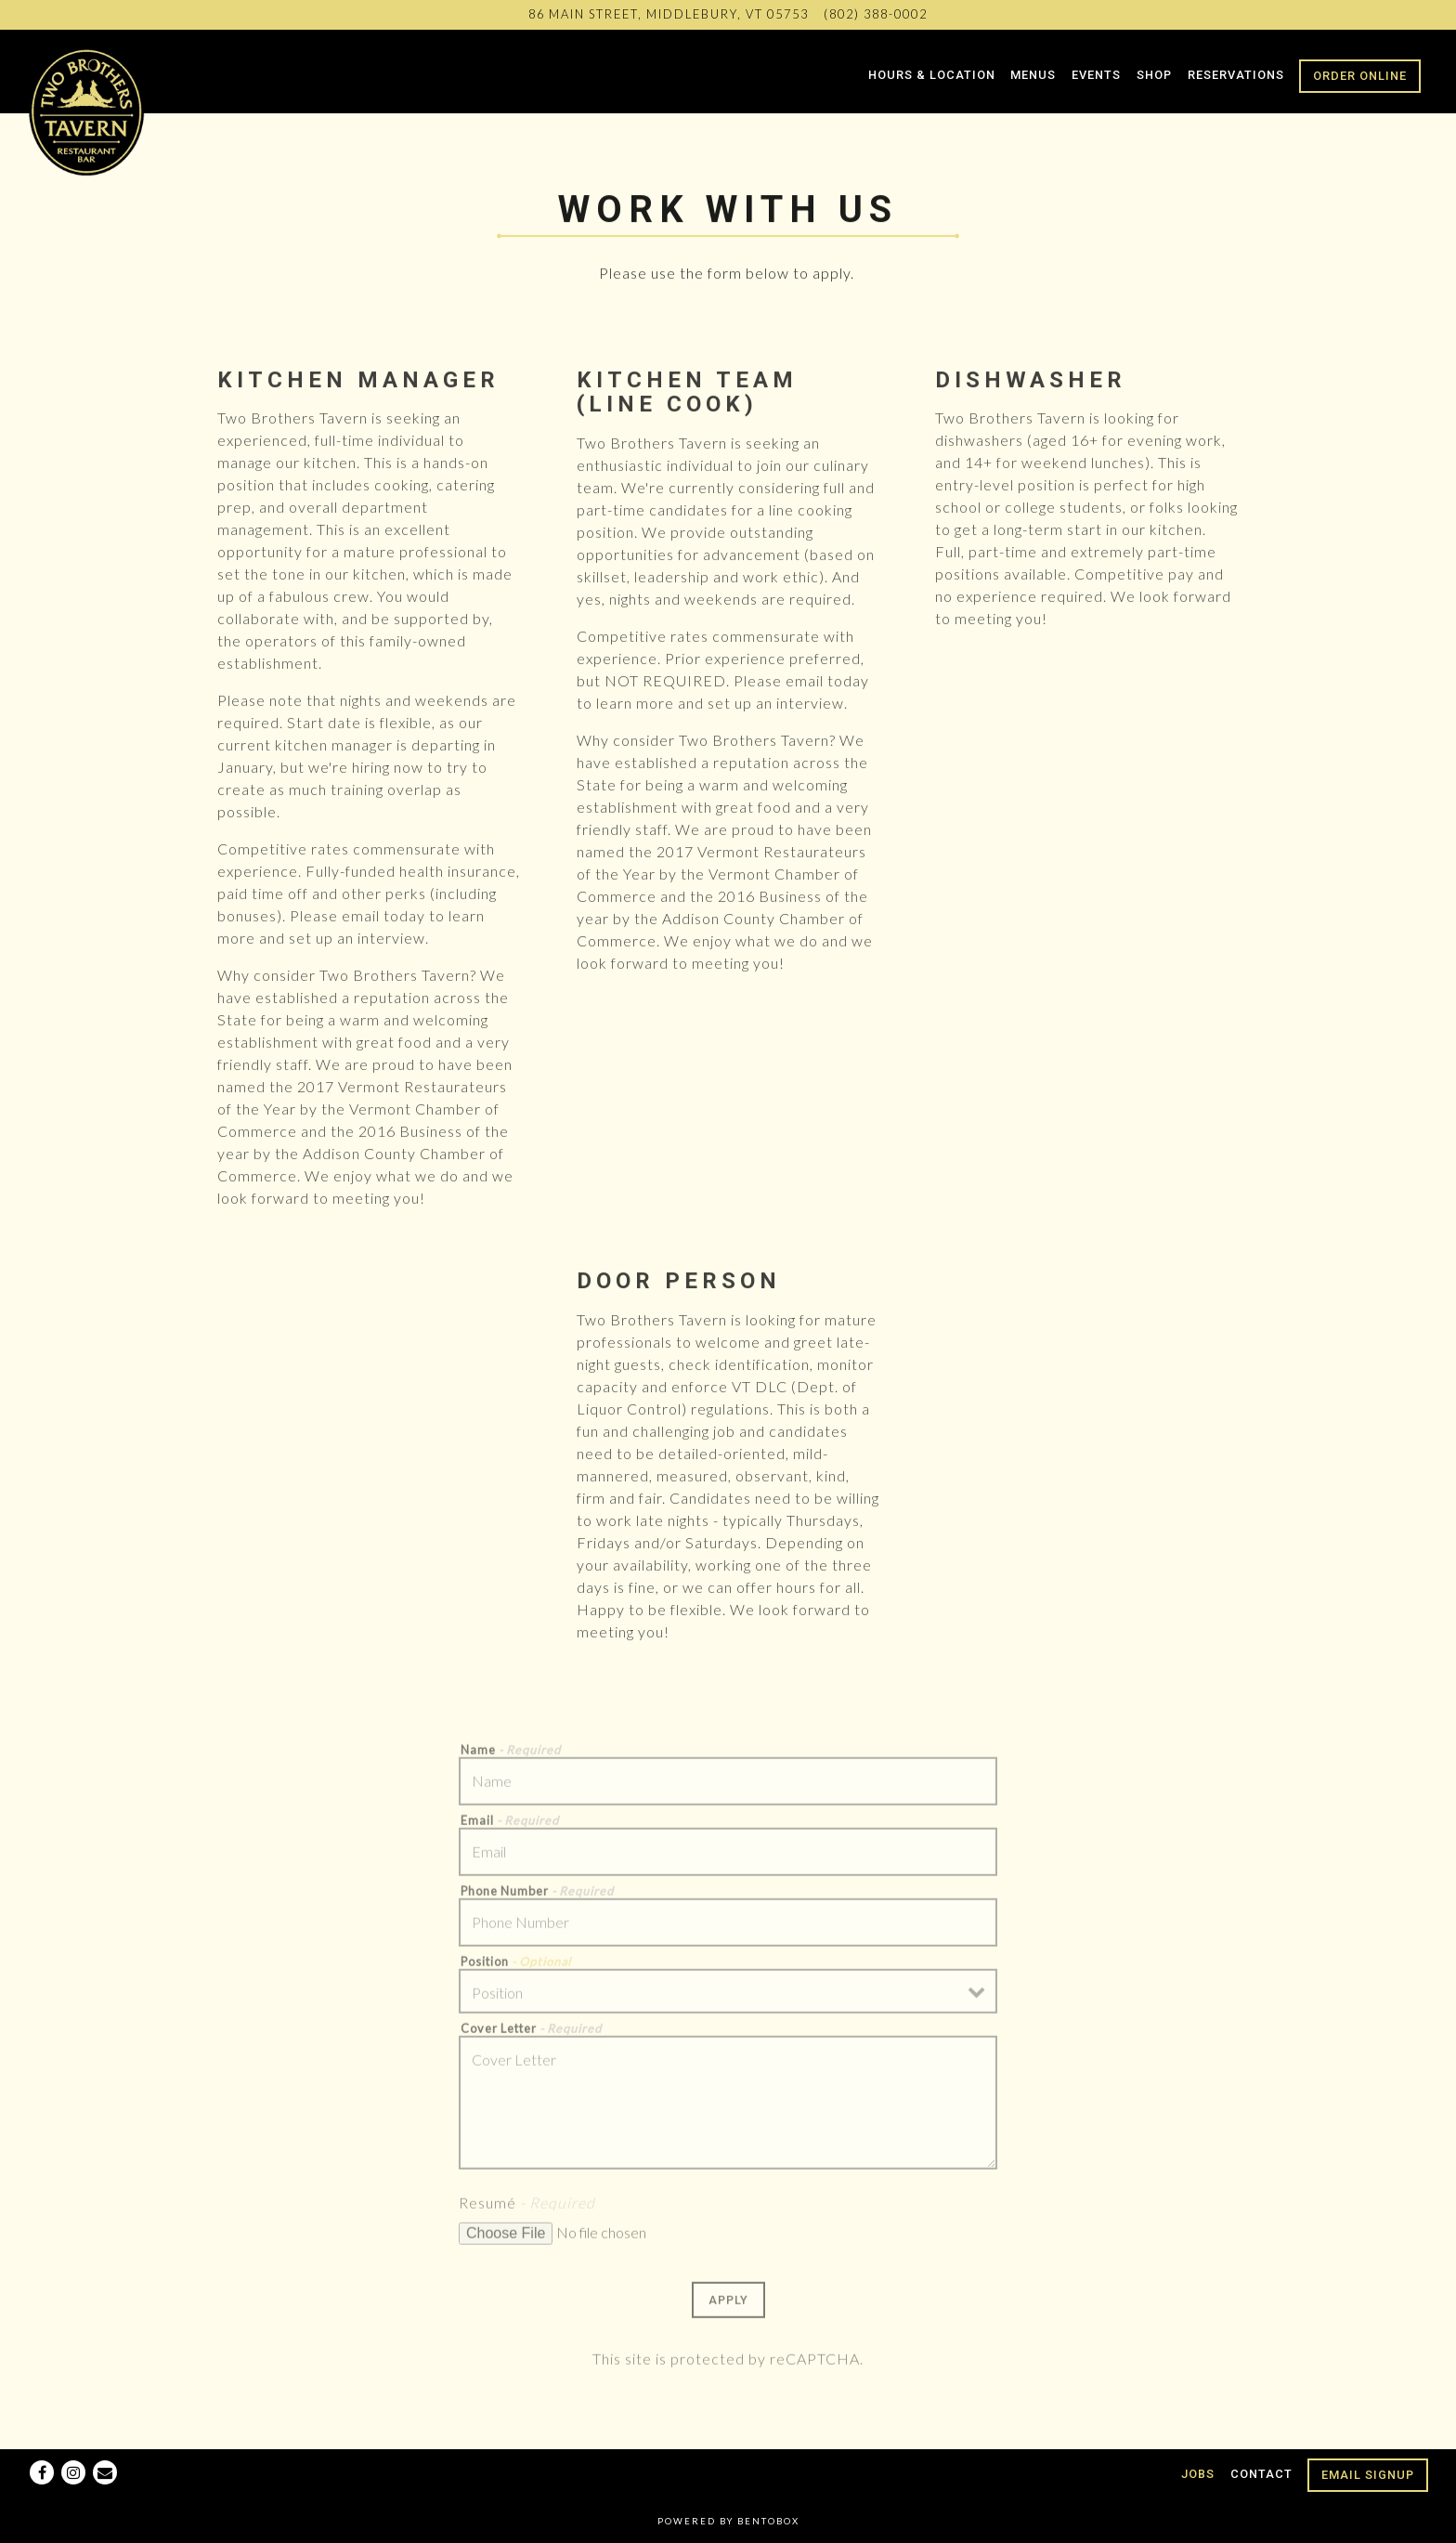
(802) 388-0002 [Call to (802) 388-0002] (876, 14)
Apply (728, 2307)
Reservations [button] (1236, 75)
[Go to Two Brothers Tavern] (668, 14)
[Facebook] (42, 2472)
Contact (1261, 2474)
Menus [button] (1033, 75)
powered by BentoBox (728, 2521)
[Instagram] (73, 2472)
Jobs (1198, 2474)
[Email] (105, 2472)
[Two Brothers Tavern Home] (88, 110)
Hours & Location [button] (931, 75)
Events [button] (1096, 75)
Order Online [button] (1360, 76)
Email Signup (1367, 2475)
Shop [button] (1154, 75)
